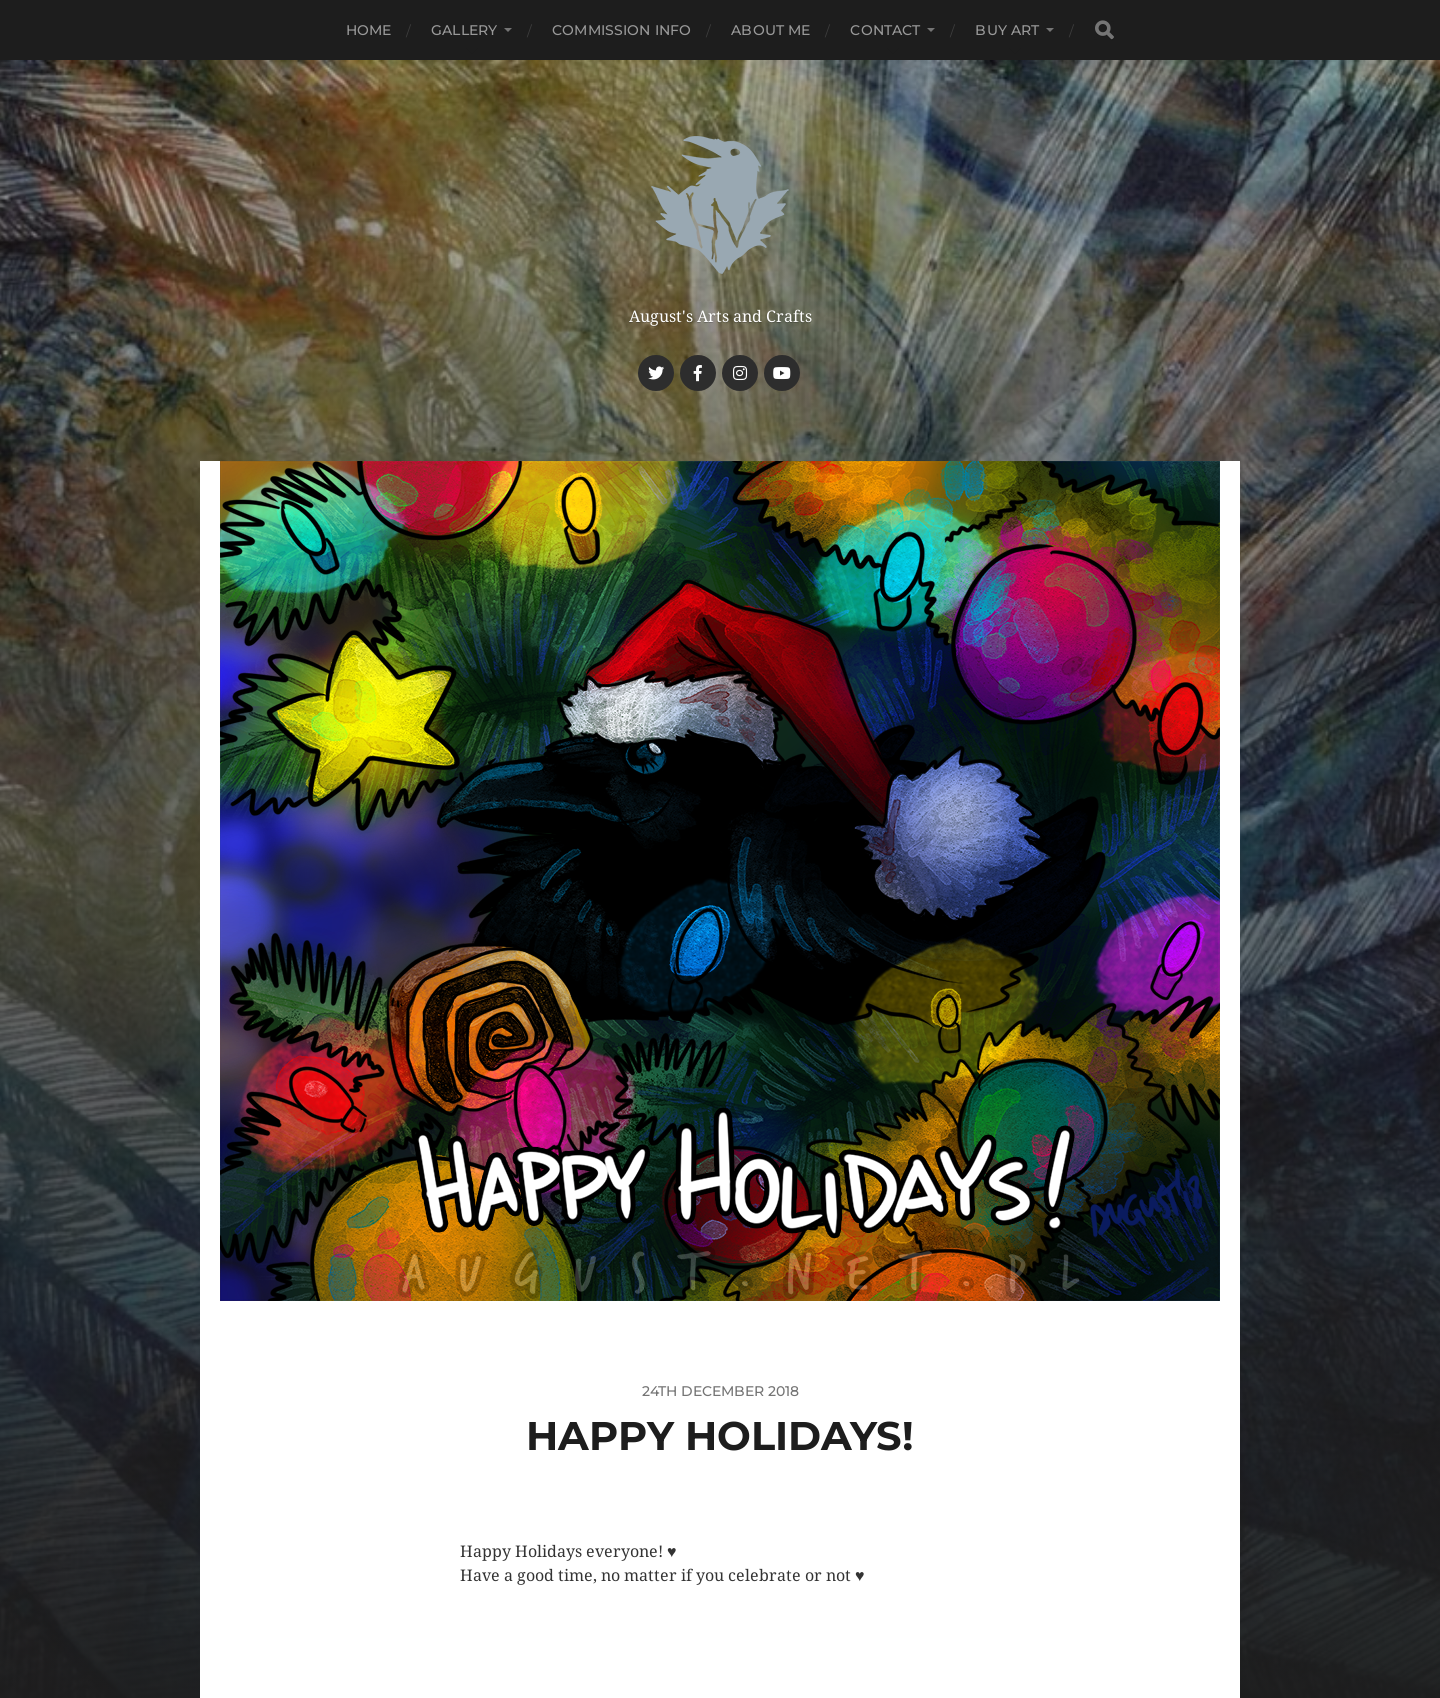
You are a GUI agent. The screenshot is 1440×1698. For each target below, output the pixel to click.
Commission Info (621, 30)
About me (770, 30)
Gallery (464, 30)
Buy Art (1007, 30)
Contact (885, 30)
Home (369, 30)
